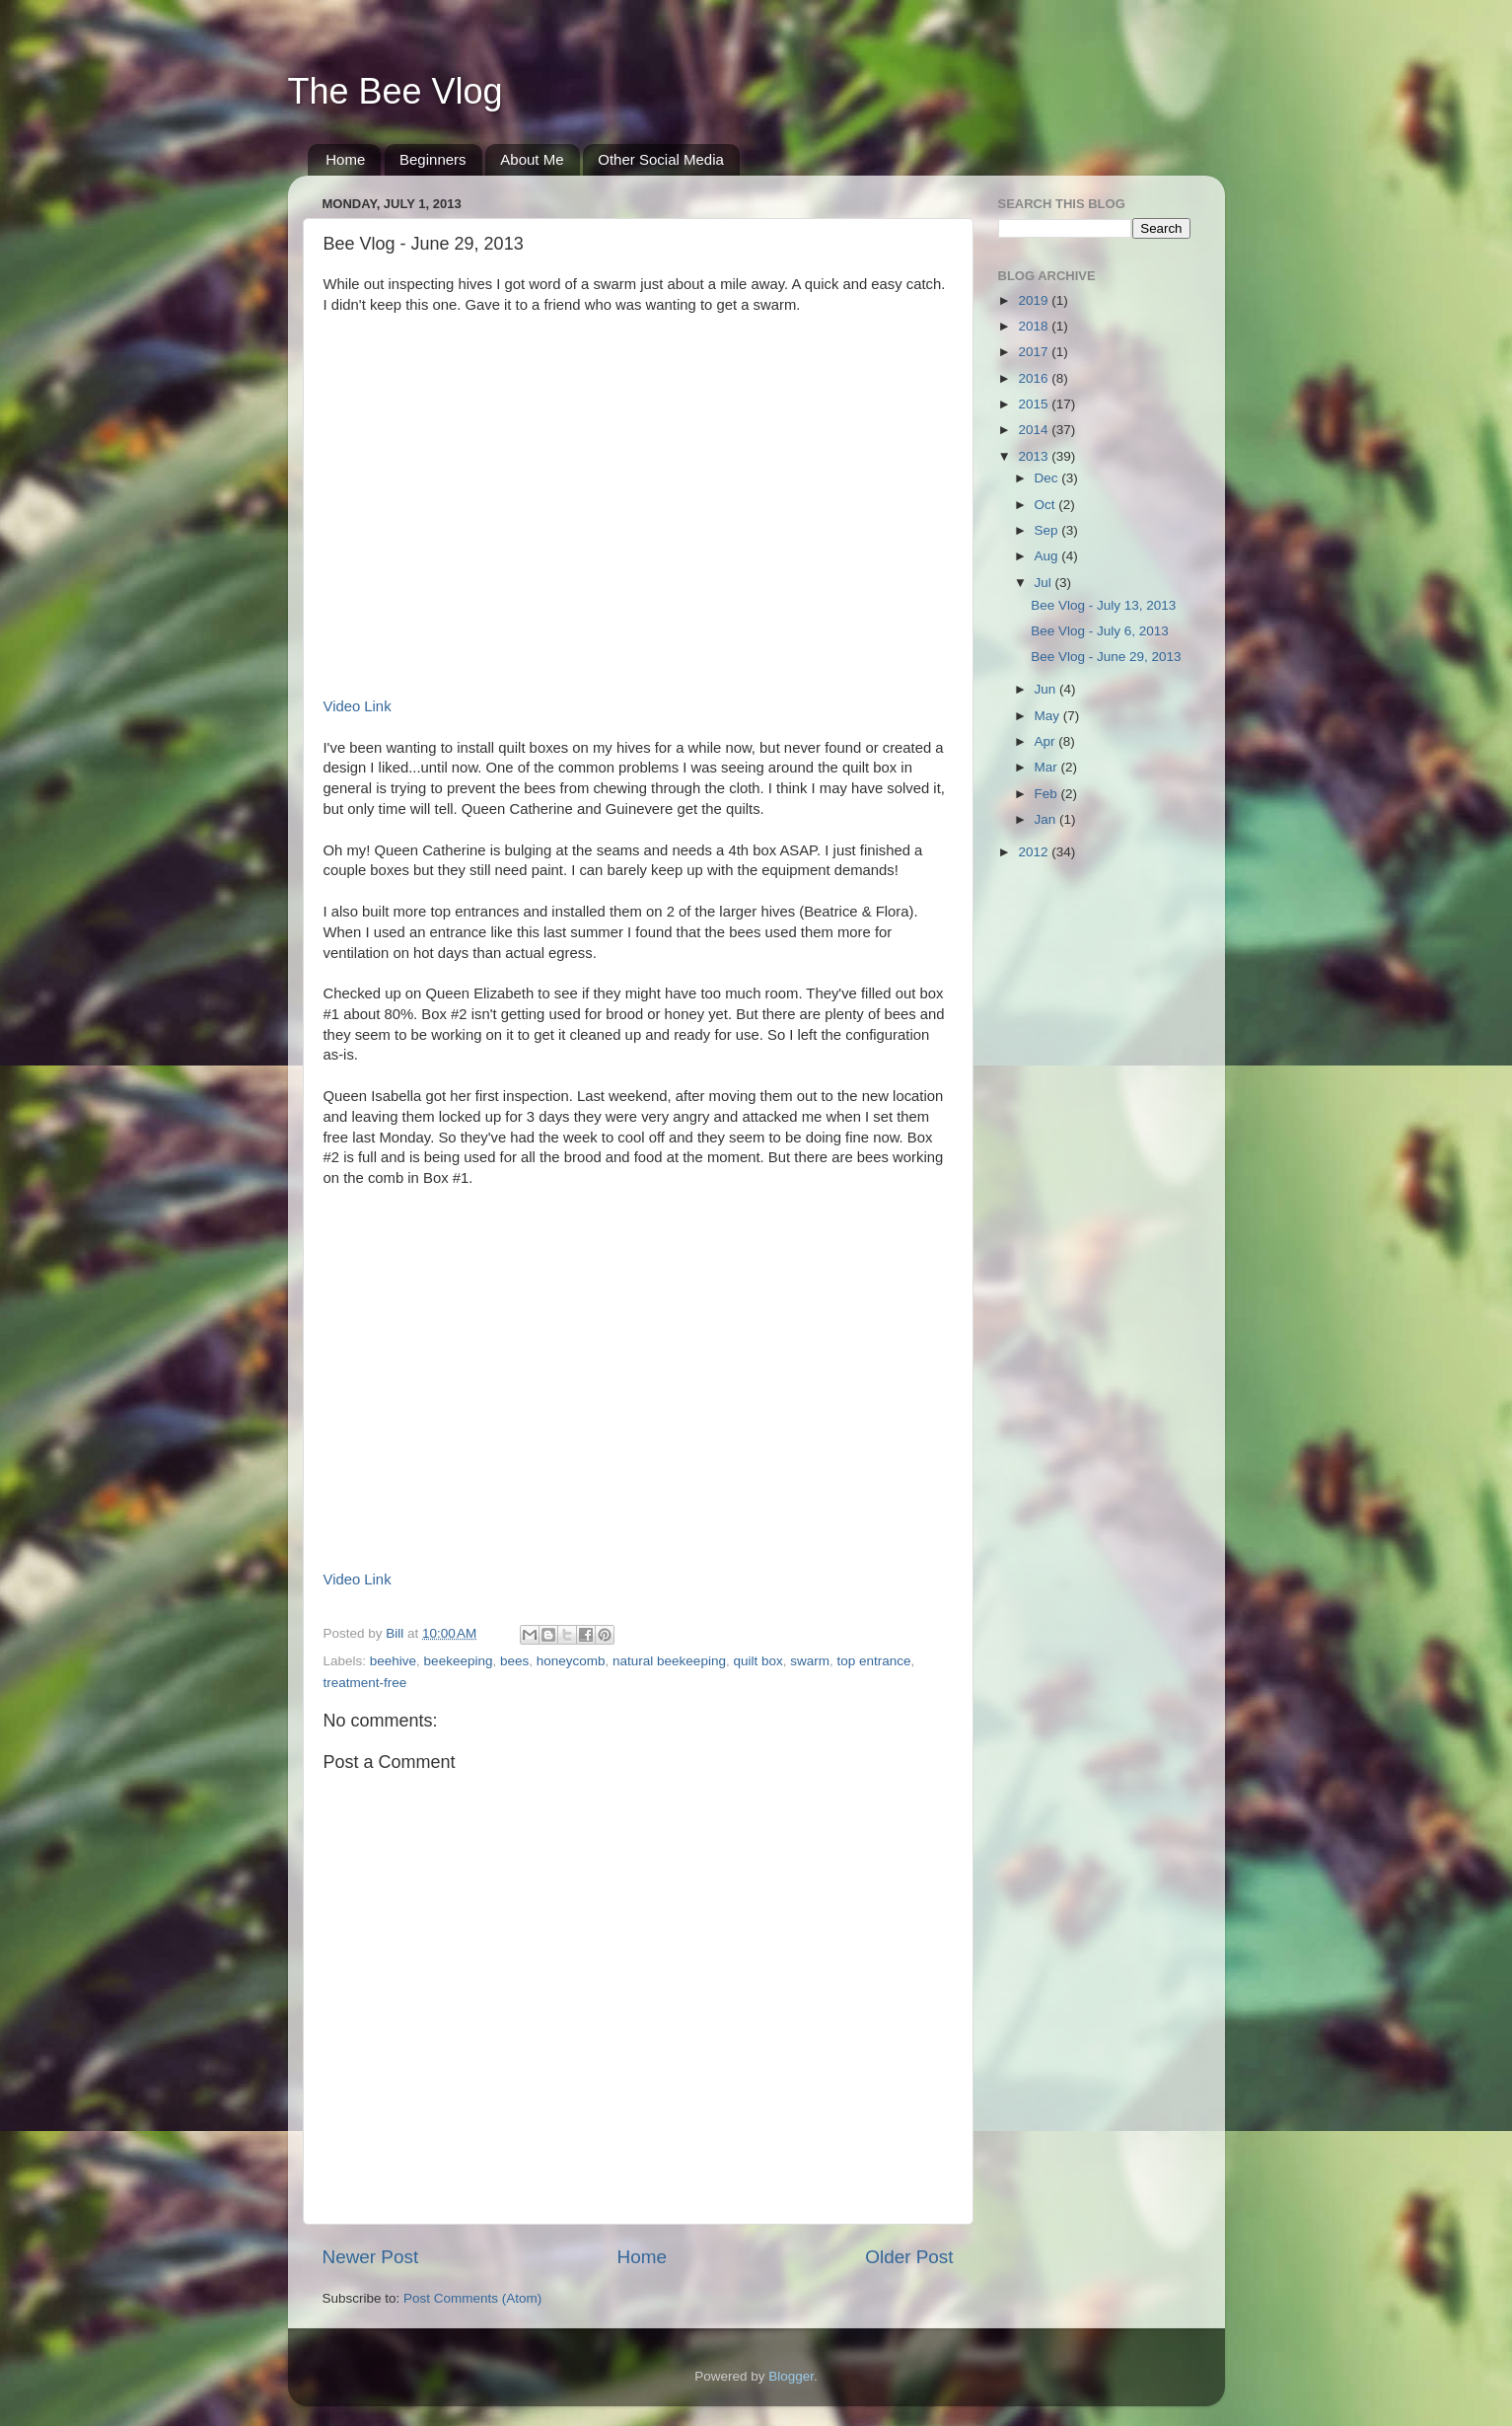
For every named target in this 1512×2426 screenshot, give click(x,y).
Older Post (909, 2256)
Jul (1045, 582)
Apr (1047, 741)
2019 (1034, 300)
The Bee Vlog (395, 91)
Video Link (358, 706)
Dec (1048, 478)
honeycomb (571, 1661)
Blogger (791, 2376)
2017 (1034, 351)
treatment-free (365, 1682)
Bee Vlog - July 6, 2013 (1100, 631)
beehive (393, 1661)
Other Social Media (661, 159)
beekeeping (458, 1661)
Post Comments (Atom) (472, 2298)
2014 (1034, 429)
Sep (1048, 530)
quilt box (757, 1661)
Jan (1047, 819)
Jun (1047, 689)
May (1049, 715)
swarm (809, 1661)
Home (345, 159)
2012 (1034, 852)
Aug (1048, 556)
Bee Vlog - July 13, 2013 (1103, 605)
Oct (1047, 504)
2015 (1034, 404)
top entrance (874, 1661)
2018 (1034, 326)
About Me (531, 159)
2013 (1034, 456)
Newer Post (371, 2256)
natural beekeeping (669, 1661)
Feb (1048, 793)
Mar (1048, 767)
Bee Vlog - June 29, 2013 (1106, 656)
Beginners (433, 159)
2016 (1034, 378)
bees (514, 1661)
